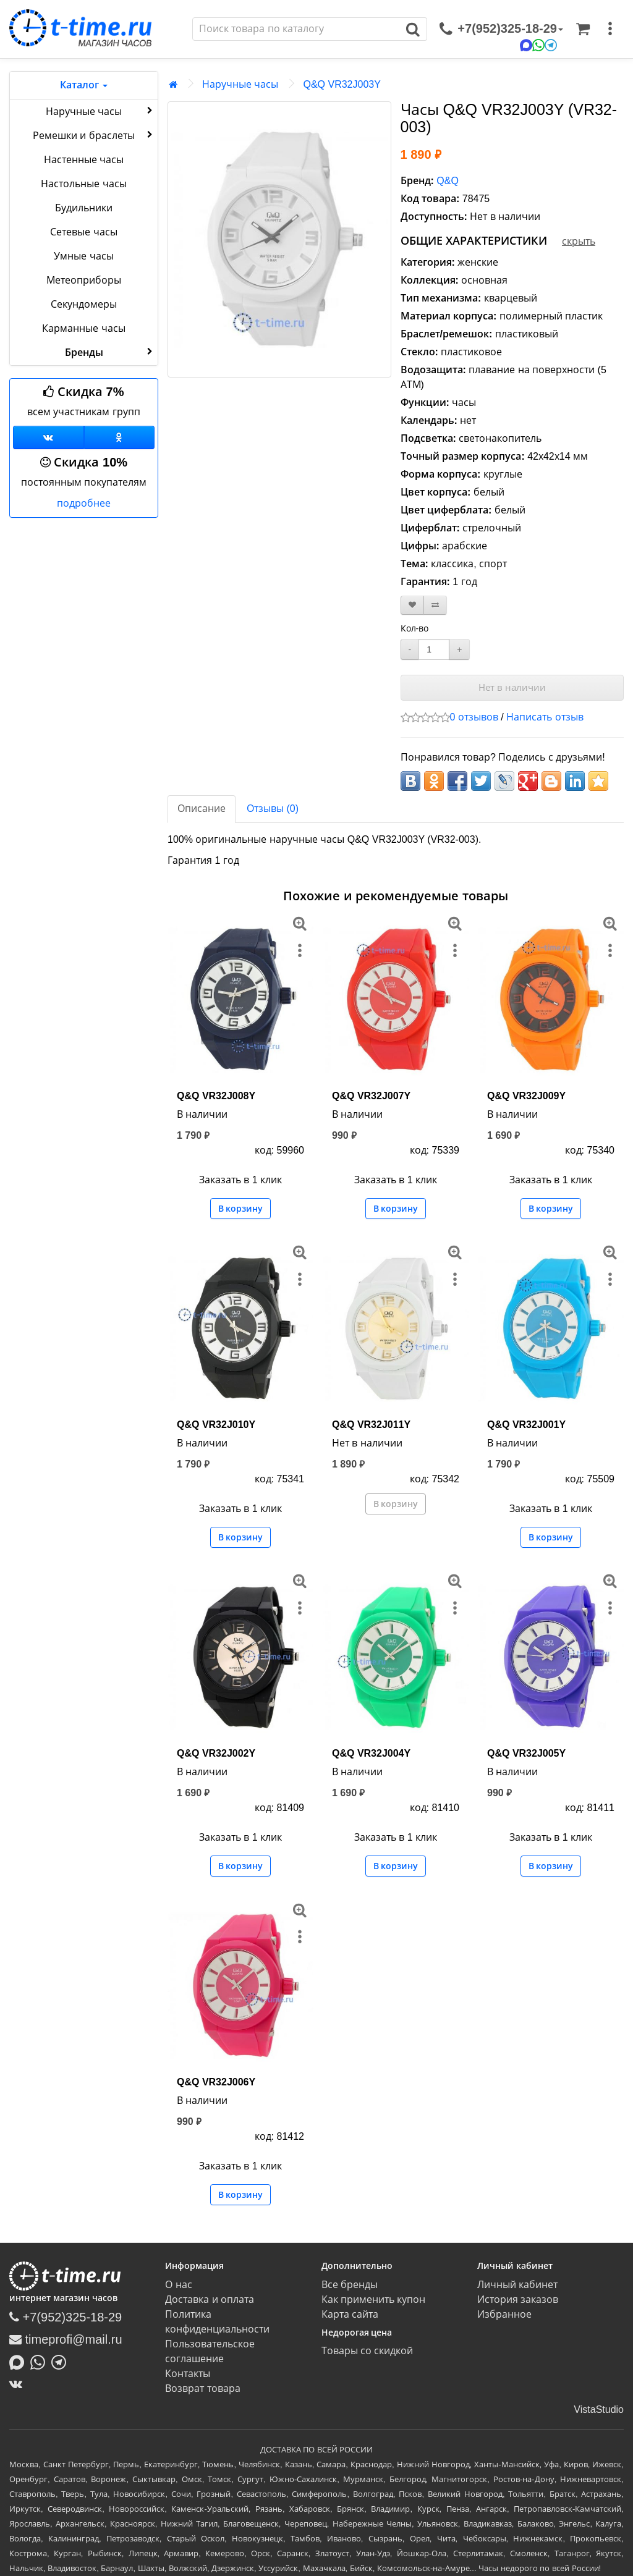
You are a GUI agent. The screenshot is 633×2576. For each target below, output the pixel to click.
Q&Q (447, 180)
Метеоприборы (83, 280)
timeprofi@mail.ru (65, 2339)
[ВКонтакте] (18, 2384)
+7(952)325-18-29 (65, 2317)
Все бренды (349, 2284)
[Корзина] (583, 29)
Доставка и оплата (209, 2299)
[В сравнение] (435, 605)
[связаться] (501, 29)
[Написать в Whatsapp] (40, 2361)
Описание (201, 808)
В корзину (240, 1209)
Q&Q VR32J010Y (216, 1424)
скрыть (578, 241)
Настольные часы (83, 184)
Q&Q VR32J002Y (216, 1753)
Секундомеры (84, 304)
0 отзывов (474, 717)
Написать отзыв (544, 717)
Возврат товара (202, 2388)
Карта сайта (349, 2314)
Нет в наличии (512, 687)
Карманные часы (83, 328)
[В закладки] (412, 605)
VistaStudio (599, 2409)
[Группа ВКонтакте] (48, 437)
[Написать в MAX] (19, 2361)
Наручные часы (100, 110)
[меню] (610, 29)
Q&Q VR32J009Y (526, 1096)
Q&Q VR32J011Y (371, 1424)
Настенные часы (84, 159)
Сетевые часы (83, 232)
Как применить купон (373, 2299)
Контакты (187, 2373)
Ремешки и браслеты (94, 135)
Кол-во (415, 628)
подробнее (84, 503)
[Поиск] (296, 29)
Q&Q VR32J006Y (216, 2082)
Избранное (504, 2314)
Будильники (84, 208)
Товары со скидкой (367, 2351)
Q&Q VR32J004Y (371, 1753)
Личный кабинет (517, 2284)
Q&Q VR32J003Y (341, 84)
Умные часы (83, 256)
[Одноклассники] (119, 437)
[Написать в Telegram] (61, 2361)
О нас (178, 2284)
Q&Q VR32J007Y (371, 1096)
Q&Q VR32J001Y (526, 1424)
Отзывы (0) (273, 808)
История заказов (517, 2299)
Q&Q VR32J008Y (216, 1096)
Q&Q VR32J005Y (526, 1753)
